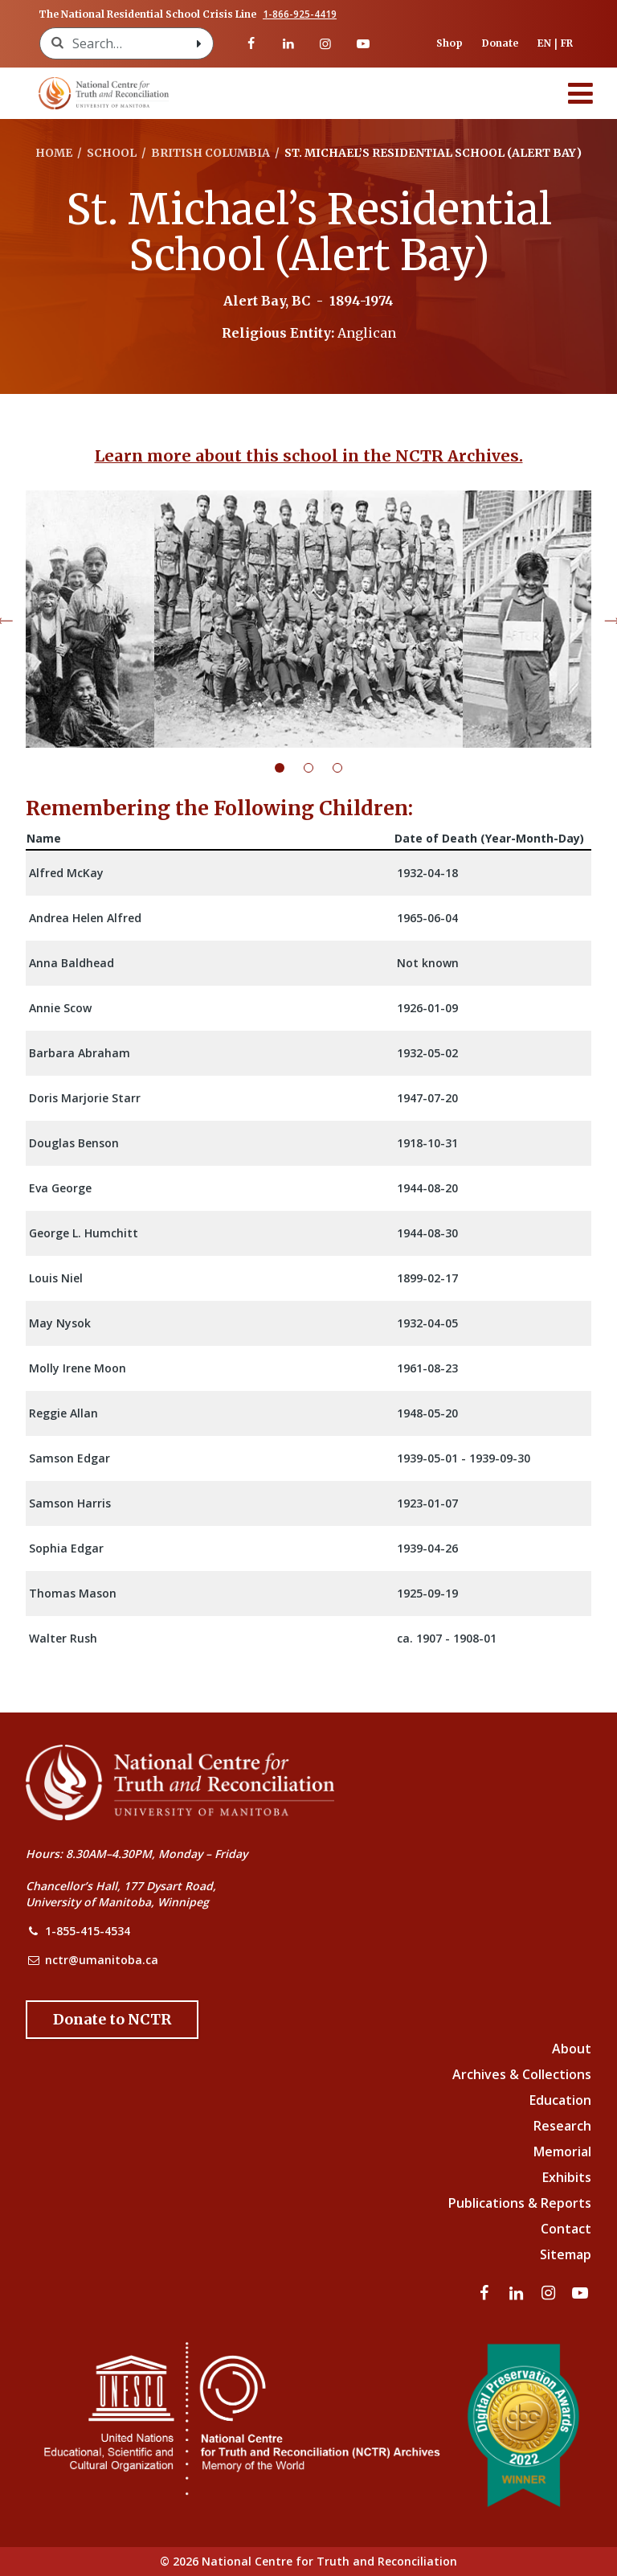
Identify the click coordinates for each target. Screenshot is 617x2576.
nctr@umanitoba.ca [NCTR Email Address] (101, 1959)
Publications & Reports (519, 2203)
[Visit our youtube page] (362, 43)
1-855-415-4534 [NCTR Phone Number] (87, 1930)
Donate (500, 43)
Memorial (562, 2151)
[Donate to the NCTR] (112, 2019)
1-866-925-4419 (300, 14)
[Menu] (581, 93)
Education (560, 2100)
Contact (566, 2229)
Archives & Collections (521, 2074)
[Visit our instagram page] (325, 43)
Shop (449, 43)
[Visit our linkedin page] (288, 43)
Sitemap (565, 2254)
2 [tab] (318, 768)
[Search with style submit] (198, 43)
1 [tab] (289, 768)
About (571, 2048)
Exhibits (566, 2177)
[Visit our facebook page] (250, 43)
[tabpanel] (308, 619)
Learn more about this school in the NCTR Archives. (309, 456)
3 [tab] (347, 768)
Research (562, 2126)
